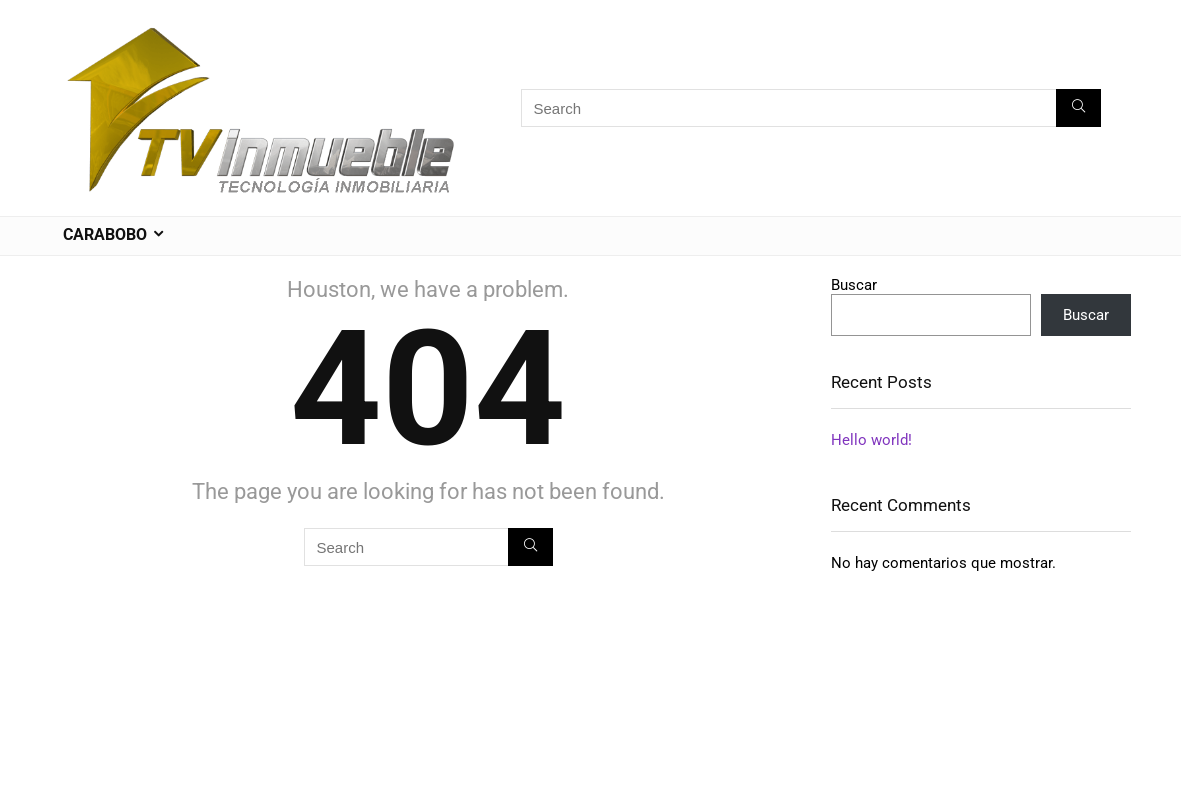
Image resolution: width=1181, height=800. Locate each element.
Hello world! (871, 440)
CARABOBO (105, 234)
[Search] (1078, 108)
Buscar (854, 285)
